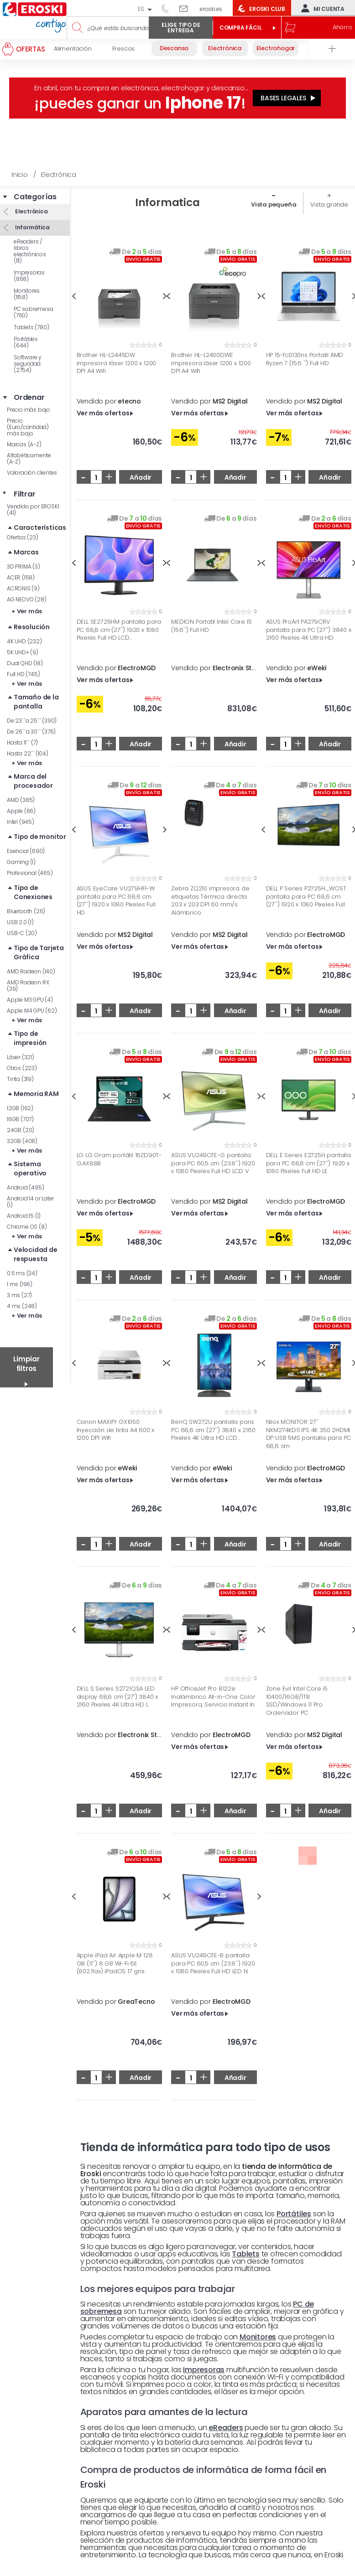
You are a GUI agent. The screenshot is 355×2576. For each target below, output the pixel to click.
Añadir (140, 477)
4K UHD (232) (24, 641)
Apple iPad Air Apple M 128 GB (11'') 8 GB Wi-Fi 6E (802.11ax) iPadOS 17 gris (115, 1963)
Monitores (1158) (27, 294)
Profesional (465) (30, 873)
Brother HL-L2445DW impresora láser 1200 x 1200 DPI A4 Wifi (117, 363)
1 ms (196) (19, 1284)
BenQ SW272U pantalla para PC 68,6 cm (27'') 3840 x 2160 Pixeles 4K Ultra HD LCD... (213, 1430)
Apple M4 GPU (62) (32, 1010)
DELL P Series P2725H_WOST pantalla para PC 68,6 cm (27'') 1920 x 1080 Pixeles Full (306, 897)
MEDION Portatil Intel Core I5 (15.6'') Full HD (211, 626)
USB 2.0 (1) (20, 922)
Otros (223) (22, 1068)
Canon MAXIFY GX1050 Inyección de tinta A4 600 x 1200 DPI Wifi (116, 1430)
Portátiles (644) (26, 342)
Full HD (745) (23, 674)
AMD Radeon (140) (31, 971)
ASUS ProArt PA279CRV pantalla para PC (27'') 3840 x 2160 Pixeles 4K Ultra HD (308, 630)
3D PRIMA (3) (23, 566)
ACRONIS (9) (23, 588)
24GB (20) (20, 1130)
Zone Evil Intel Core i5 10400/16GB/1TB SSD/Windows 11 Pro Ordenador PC (297, 1701)
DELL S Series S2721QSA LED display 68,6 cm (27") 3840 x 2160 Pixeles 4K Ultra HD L (117, 1697)
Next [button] (165, 829)
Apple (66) (21, 811)
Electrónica (31, 211)
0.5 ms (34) (22, 1273)
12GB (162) (20, 1108)
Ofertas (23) (22, 537)
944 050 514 (168, 8)
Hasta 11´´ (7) (22, 742)
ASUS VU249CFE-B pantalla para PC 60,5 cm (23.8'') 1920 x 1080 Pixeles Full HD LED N (213, 1963)
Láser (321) (20, 1057)
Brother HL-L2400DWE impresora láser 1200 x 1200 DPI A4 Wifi (211, 363)
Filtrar (25, 494)
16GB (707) (20, 1119)
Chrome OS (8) (27, 1227)
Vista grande (329, 204)
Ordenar (29, 397)
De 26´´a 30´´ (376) (31, 731)
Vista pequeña (273, 204)
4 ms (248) (22, 1306)
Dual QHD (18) (24, 663)
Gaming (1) (21, 862)
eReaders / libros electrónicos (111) (30, 251)
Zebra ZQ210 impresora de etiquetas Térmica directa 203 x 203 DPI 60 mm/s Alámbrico (210, 900)
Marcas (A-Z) (24, 444)
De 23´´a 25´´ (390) (32, 720)
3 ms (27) (19, 1295)
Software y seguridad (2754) (28, 363)
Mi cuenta (321, 8)
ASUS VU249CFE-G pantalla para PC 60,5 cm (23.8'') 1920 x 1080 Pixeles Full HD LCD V (213, 1163)
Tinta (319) (20, 1079)
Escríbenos (186, 8)
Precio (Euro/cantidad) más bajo (28, 427)
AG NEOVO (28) (26, 599)
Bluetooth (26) (26, 911)
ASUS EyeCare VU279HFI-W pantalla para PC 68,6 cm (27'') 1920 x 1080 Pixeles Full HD (116, 900)
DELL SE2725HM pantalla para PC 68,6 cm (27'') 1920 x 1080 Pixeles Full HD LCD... (119, 630)
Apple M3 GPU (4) (30, 1000)
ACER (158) (21, 577)
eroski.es (211, 9)
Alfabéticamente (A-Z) (29, 458)
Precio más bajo (28, 410)
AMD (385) (21, 800)
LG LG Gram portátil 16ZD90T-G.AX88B (119, 1159)
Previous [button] (73, 296)
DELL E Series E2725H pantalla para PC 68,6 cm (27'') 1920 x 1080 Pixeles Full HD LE (308, 1163)
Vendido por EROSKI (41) (33, 509)
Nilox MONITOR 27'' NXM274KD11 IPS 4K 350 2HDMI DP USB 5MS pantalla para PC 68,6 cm (308, 1434)
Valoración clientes (32, 472)
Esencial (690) (26, 851)
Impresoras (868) (29, 276)
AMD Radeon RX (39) (28, 985)
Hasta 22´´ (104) (27, 753)
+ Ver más (26, 611)
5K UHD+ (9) (22, 652)
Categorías (35, 197)
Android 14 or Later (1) (30, 1202)
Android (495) (25, 1187)
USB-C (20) (22, 933)
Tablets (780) (31, 327)
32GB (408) (22, 1141)
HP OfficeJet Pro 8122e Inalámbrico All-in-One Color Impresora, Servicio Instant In (213, 1697)
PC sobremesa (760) (33, 312)
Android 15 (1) (24, 1216)
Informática (32, 227)
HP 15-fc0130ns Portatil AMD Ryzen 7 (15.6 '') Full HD (305, 359)
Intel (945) (20, 822)
